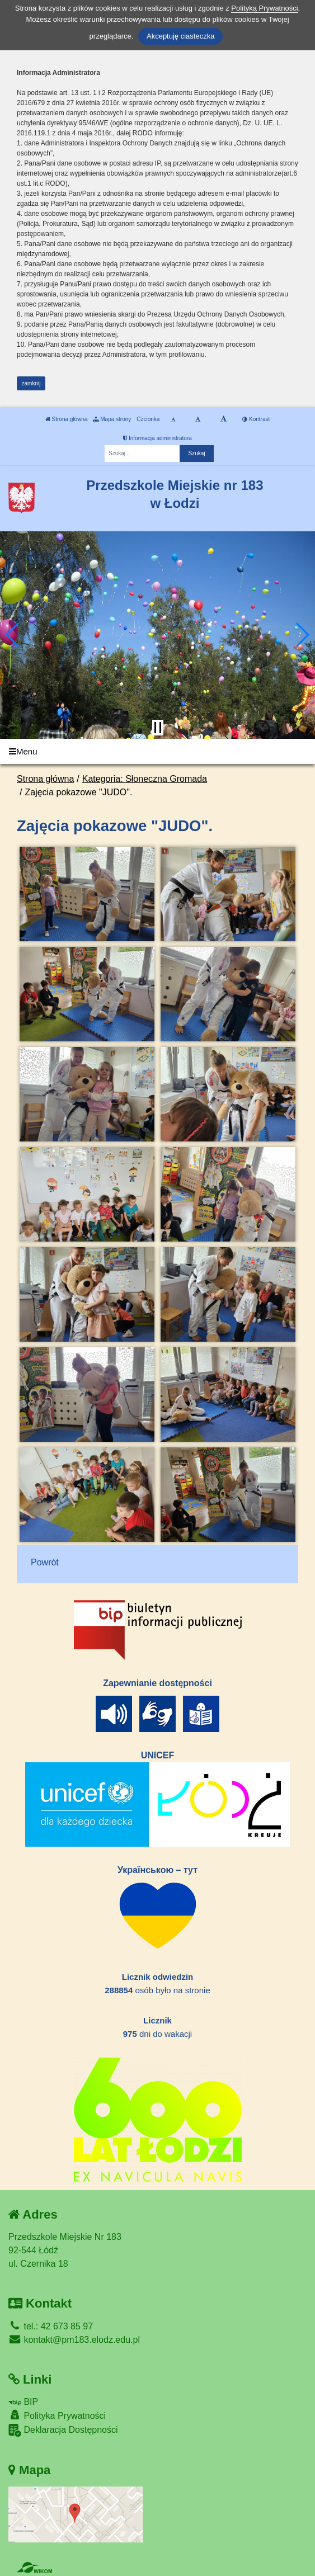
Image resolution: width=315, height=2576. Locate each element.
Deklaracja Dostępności (63, 2430)
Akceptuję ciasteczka (180, 36)
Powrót (45, 1562)
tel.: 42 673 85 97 (50, 2326)
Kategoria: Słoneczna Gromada (144, 779)
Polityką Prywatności (264, 8)
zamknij (31, 383)
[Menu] (157, 751)
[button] (13, 634)
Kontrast (256, 419)
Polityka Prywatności (57, 2415)
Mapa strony (112, 419)
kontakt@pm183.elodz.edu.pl (74, 2339)
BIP (23, 2402)
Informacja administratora (157, 438)
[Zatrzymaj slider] (157, 727)
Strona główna (66, 419)
